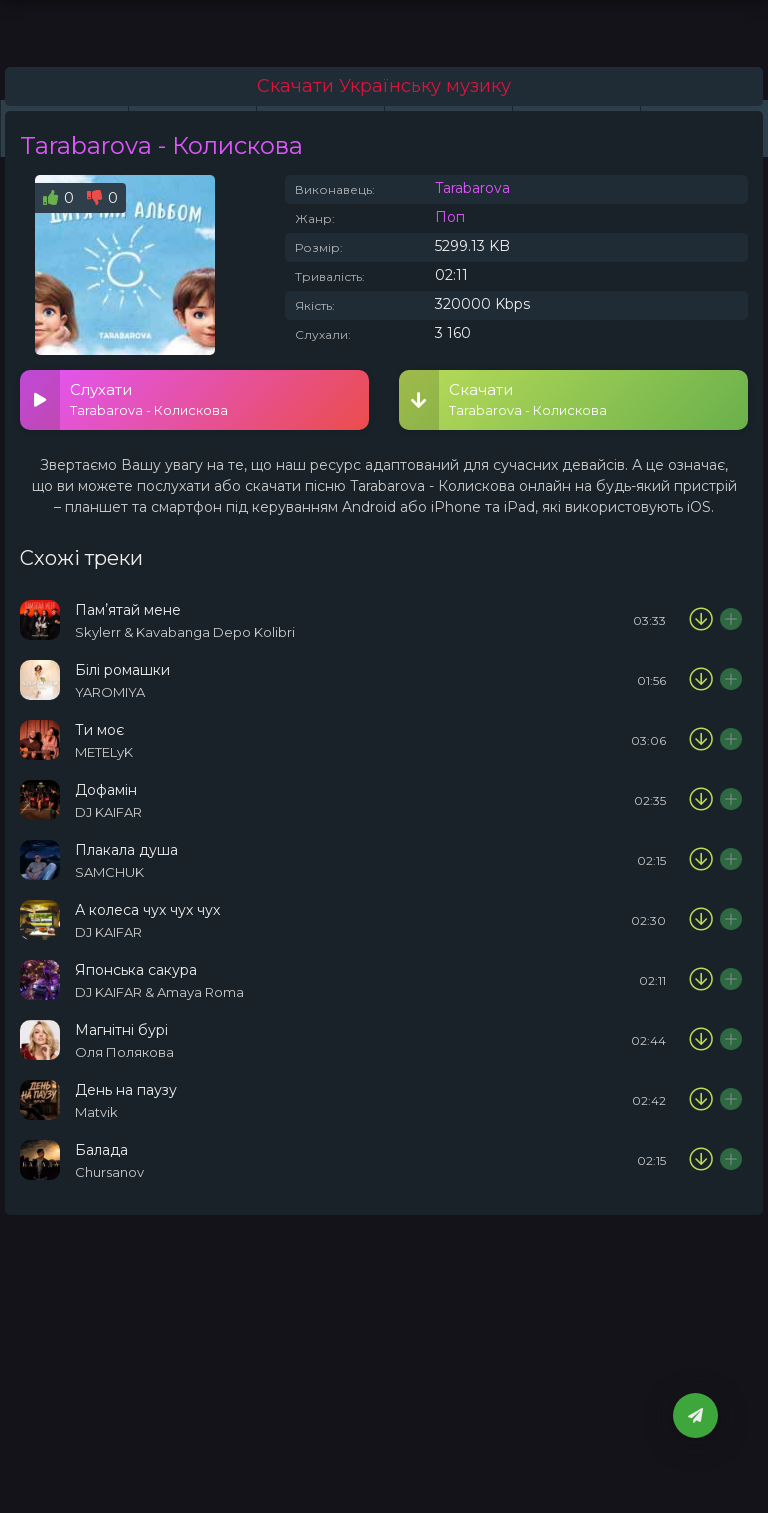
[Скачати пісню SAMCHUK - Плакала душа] (701, 860)
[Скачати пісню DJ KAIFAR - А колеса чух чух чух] (701, 920)
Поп (450, 217)
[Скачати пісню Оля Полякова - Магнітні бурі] (701, 1040)
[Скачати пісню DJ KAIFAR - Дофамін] (701, 800)
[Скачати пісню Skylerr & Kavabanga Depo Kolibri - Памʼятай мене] (701, 620)
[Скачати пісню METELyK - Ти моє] (701, 740)
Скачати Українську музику (384, 86)
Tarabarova (472, 188)
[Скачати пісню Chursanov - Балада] (701, 1160)
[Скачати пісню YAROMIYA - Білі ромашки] (701, 680)
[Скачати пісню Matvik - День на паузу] (701, 1100)
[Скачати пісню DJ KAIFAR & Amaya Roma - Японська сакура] (701, 980)
